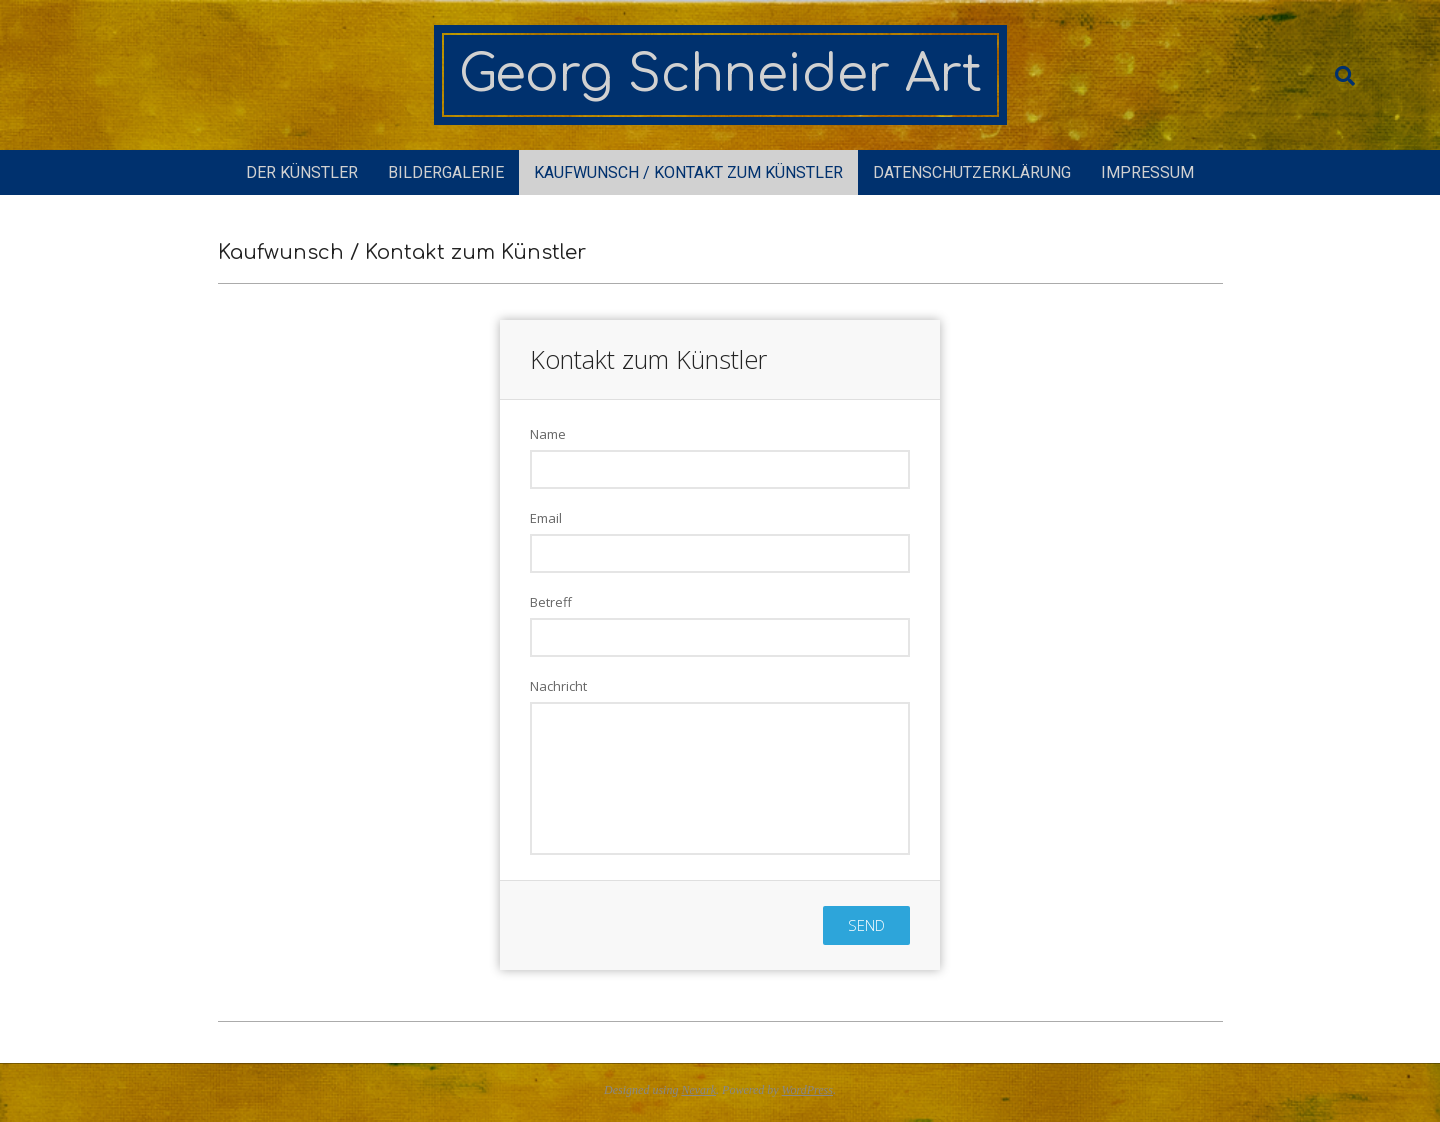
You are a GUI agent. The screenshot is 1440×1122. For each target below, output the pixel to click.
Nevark (698, 1090)
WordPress (807, 1090)
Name (548, 434)
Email (546, 518)
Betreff (551, 602)
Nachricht (558, 686)
